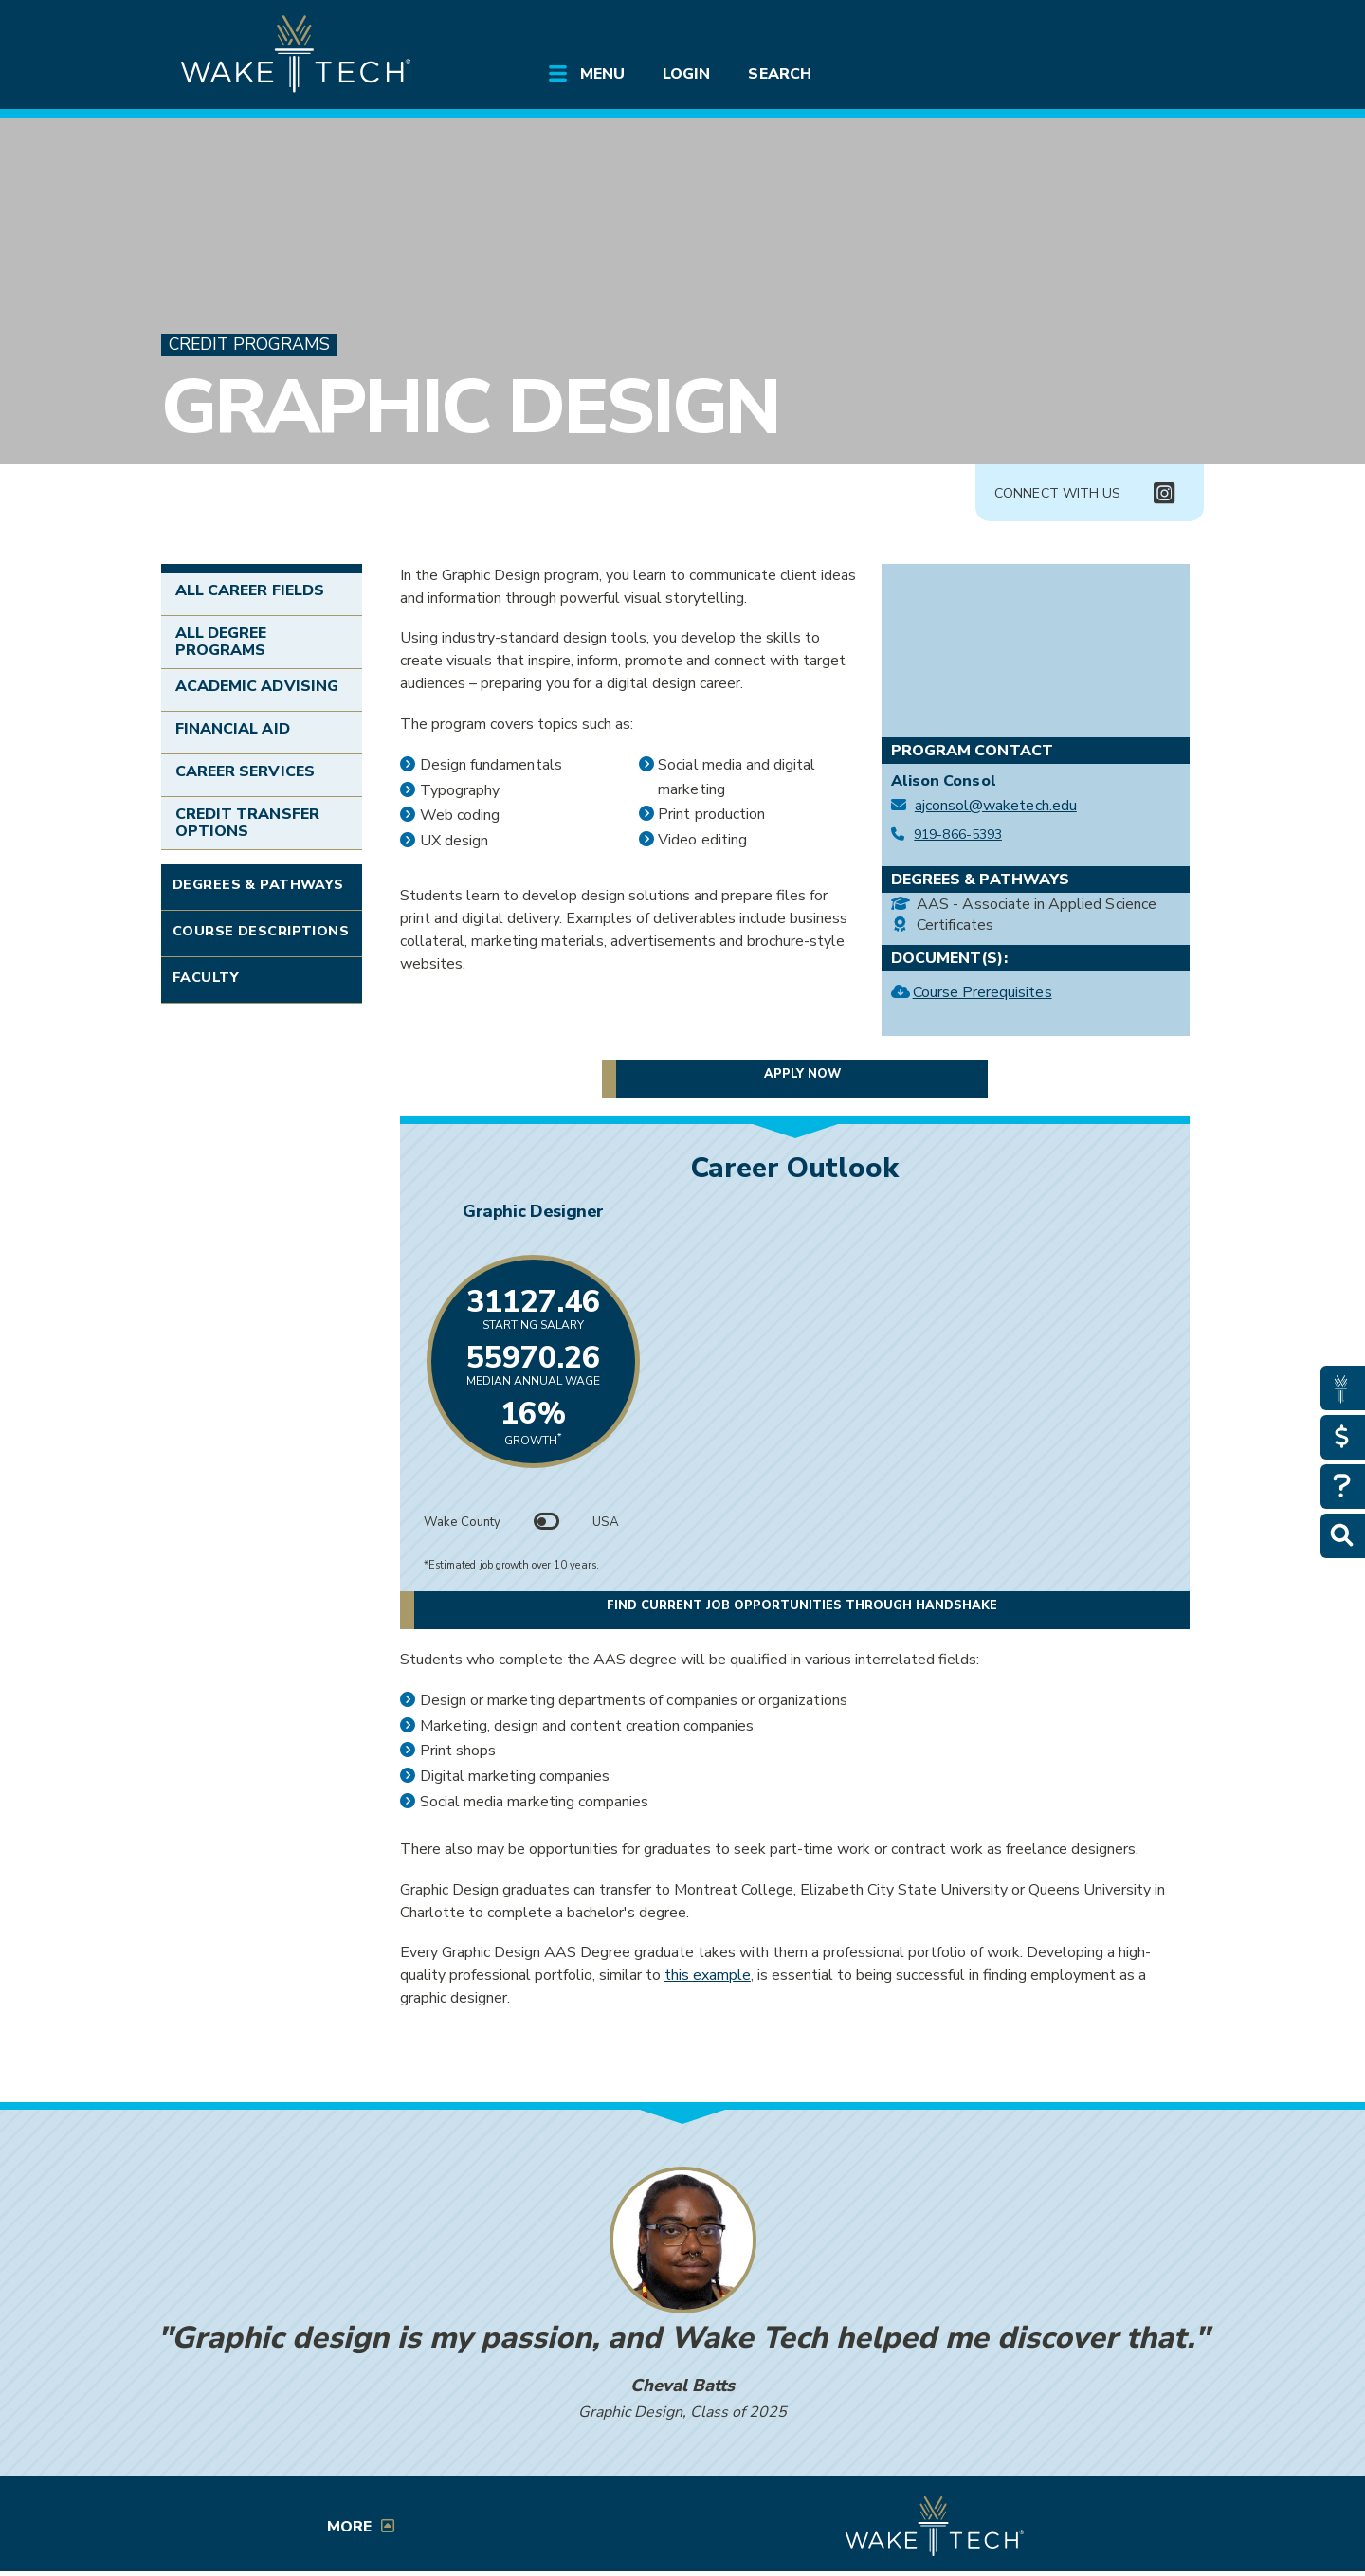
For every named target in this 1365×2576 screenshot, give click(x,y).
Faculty (206, 977)
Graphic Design (470, 407)
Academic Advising (256, 686)
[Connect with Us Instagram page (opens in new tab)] (1164, 494)
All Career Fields (249, 590)
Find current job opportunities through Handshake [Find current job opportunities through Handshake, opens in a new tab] (875, 1606)
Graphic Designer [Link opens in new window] (794, 1211)
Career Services (245, 771)
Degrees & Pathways (258, 884)
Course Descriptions (261, 930)
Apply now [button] (802, 1074)
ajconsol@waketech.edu (996, 806)
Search (779, 73)
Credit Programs (249, 344)
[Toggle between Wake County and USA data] (547, 1522)
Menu (602, 73)
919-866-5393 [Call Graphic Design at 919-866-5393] (958, 835)
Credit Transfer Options (247, 823)
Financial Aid (232, 728)
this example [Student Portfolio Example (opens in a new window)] (707, 1975)
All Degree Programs (220, 642)
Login (686, 73)
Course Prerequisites (982, 994)
